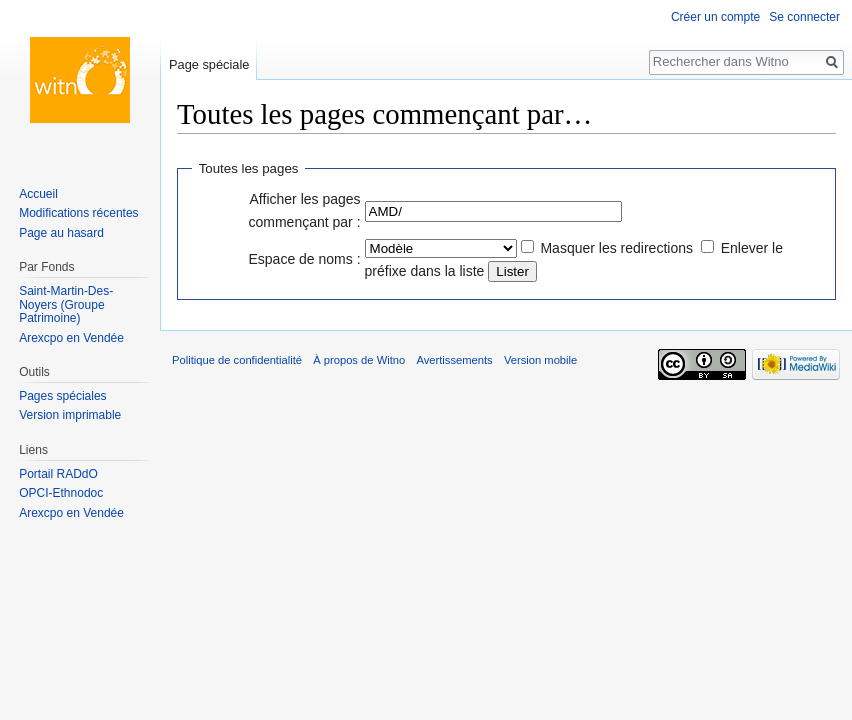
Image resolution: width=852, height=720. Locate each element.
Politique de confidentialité (237, 360)
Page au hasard (61, 233)
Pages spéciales (62, 396)
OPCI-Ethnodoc (61, 493)
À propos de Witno (359, 360)
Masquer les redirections (616, 248)
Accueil (38, 194)
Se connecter (804, 17)
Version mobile (540, 360)
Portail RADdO (58, 474)
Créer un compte (715, 17)
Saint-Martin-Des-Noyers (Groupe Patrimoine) (66, 304)
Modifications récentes (78, 213)
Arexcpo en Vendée (71, 338)
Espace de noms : (305, 259)
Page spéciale (209, 64)
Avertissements (454, 360)
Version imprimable (70, 415)
